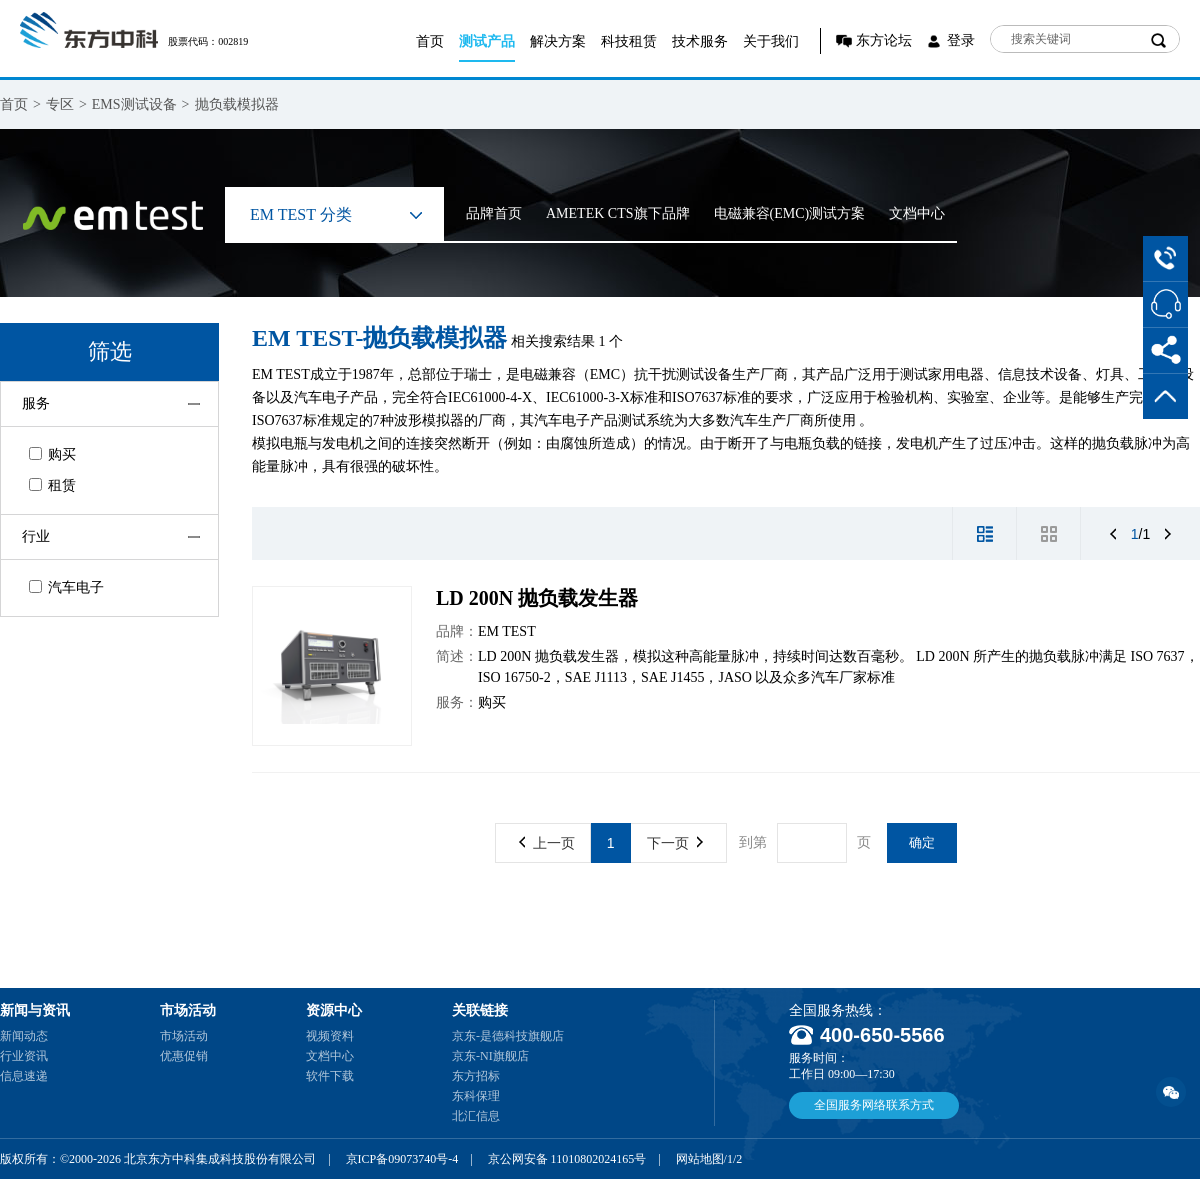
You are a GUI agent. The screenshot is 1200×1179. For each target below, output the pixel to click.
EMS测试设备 (134, 104)
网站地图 (700, 1159)
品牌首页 (494, 213)
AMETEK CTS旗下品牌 (618, 213)
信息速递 (24, 1076)
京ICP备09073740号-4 (402, 1159)
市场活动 (184, 1036)
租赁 (52, 485)
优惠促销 (184, 1056)
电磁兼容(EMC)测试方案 (790, 213)
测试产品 (487, 41)
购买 (52, 454)
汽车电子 (66, 587)
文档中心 (917, 213)
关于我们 (771, 41)
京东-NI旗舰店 (490, 1056)
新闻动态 (24, 1036)
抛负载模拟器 (237, 104)
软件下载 (330, 1076)
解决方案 (558, 41)
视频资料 (330, 1036)
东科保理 (476, 1096)
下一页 (675, 843)
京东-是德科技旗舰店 (508, 1036)
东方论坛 (884, 40)
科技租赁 (629, 41)
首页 (430, 41)
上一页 (547, 843)
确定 (922, 842)
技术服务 (700, 41)
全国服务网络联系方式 (874, 1105)
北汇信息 (476, 1116)
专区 (60, 104)
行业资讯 (24, 1056)
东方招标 (476, 1076)
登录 (961, 40)
